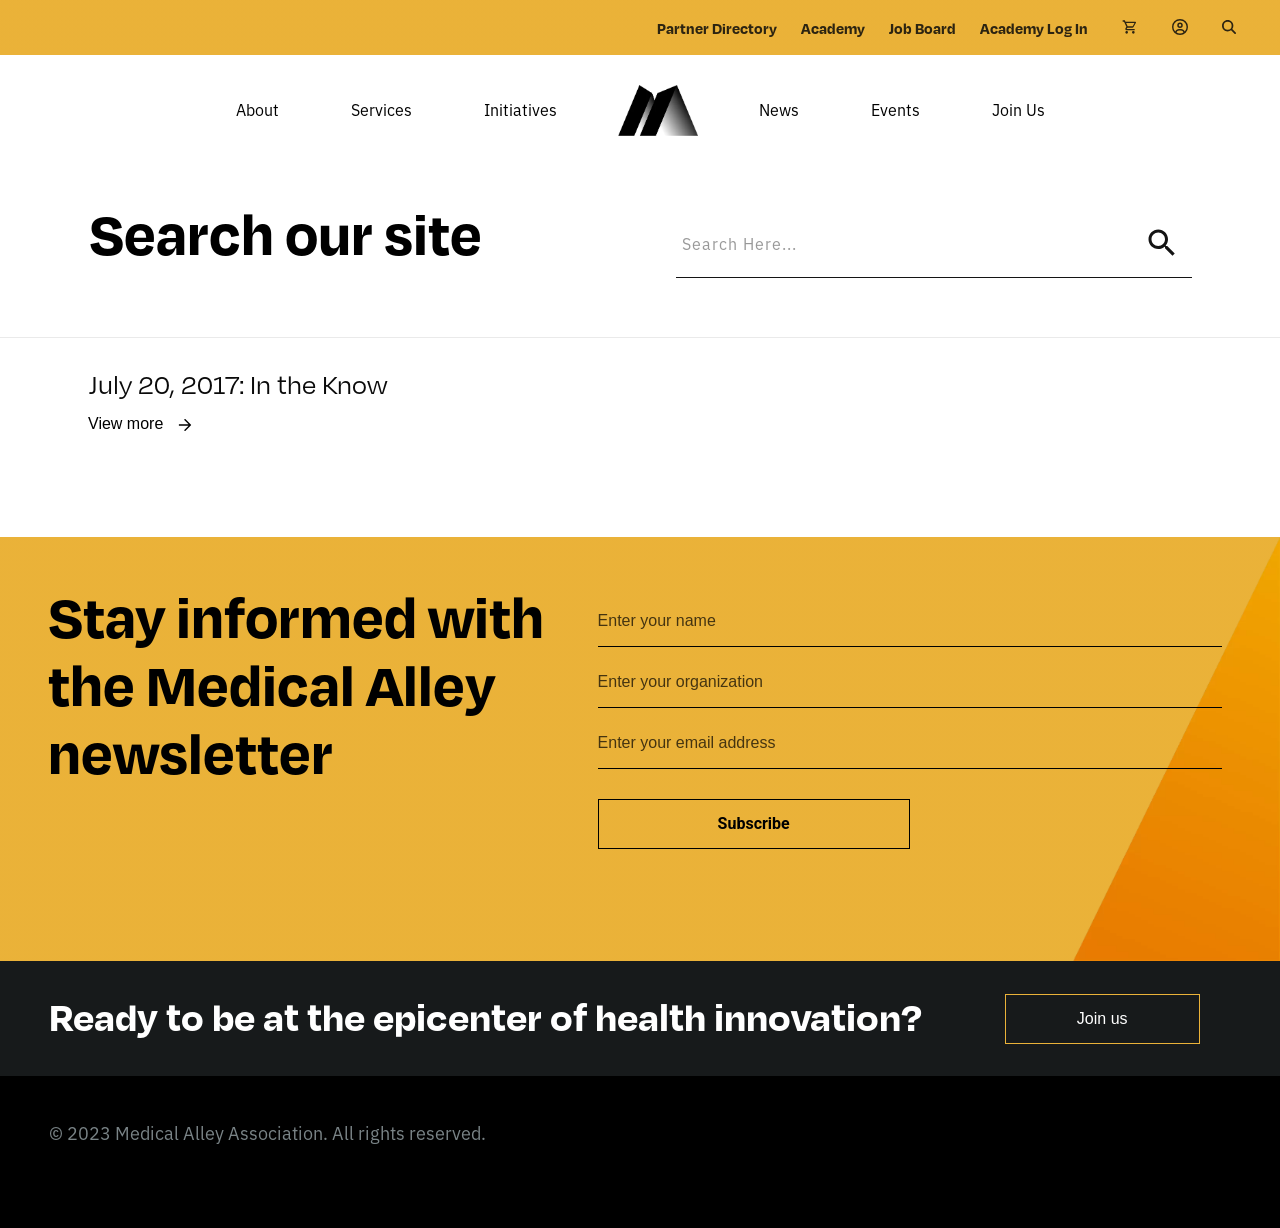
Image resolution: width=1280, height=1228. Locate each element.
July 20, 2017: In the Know (238, 412)
